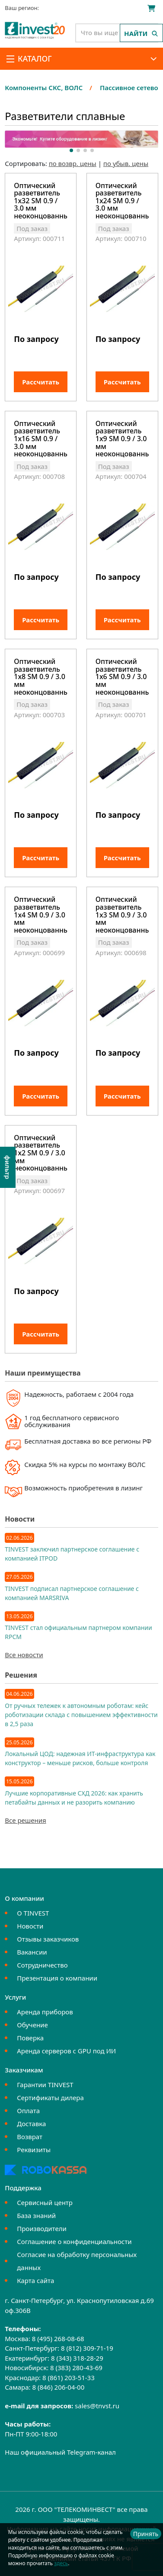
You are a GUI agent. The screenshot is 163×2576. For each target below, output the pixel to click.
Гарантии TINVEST (45, 2084)
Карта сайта (35, 2280)
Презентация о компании (57, 1978)
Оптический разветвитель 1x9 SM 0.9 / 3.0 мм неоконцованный (122, 439)
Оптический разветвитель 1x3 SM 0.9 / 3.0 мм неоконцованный (122, 914)
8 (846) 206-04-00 (58, 2387)
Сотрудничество (42, 1965)
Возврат (29, 2136)
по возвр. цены (72, 163)
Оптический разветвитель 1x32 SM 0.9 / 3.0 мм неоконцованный (40, 201)
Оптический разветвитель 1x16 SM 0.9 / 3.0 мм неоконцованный (40, 439)
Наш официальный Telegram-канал (60, 2452)
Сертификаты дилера (50, 2097)
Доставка (31, 2123)
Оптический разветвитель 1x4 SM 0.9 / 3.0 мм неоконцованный (40, 914)
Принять (145, 2534)
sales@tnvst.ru (97, 2405)
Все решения (25, 1820)
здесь (61, 2563)
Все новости (24, 1654)
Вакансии (32, 1952)
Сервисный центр (45, 2202)
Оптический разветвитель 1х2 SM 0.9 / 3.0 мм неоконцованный (40, 1153)
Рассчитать (40, 381)
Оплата (28, 2110)
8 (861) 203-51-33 (68, 2377)
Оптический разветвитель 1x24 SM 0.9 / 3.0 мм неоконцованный (122, 201)
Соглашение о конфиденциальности (74, 2241)
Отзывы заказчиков (48, 1939)
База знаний (36, 2215)
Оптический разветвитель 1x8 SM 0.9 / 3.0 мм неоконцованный (40, 677)
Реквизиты (34, 2149)
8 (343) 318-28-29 (77, 2358)
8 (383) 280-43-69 (76, 2367)
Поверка (30, 2037)
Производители (42, 2228)
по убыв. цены (125, 163)
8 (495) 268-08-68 (58, 2338)
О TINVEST (33, 1913)
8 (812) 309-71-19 (87, 2348)
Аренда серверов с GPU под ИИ (66, 2050)
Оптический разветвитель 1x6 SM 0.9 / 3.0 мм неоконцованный (122, 677)
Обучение (32, 2024)
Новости (30, 1926)
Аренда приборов (45, 2011)
